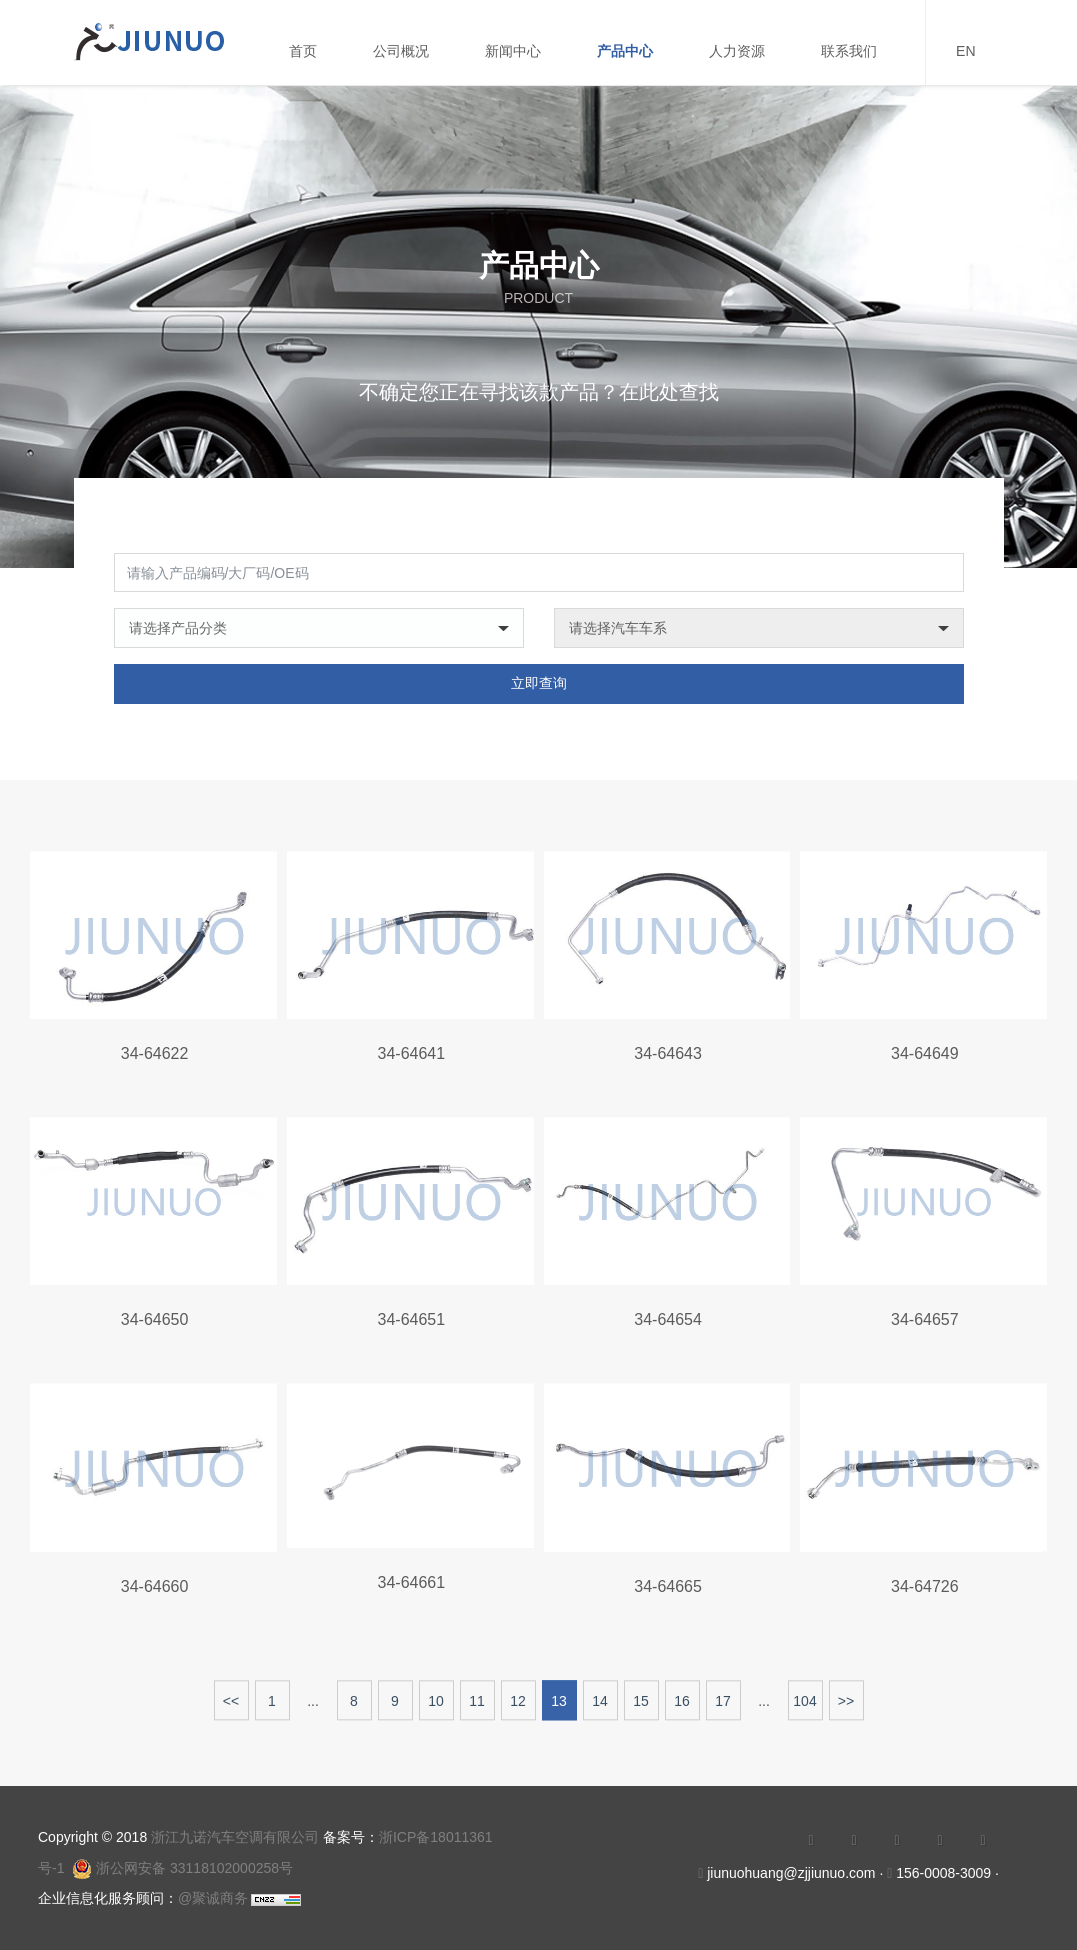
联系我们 (849, 51)
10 (436, 1709)
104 (804, 1709)
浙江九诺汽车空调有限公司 (235, 1837)
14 (600, 1709)
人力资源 (737, 51)
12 (518, 1709)
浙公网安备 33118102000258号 (182, 1868)
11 (477, 1709)
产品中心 (625, 51)
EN (965, 51)
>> (846, 1709)
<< (231, 1709)
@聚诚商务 (213, 1898)
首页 (303, 51)
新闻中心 (513, 51)
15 (641, 1709)
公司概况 (401, 51)
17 (723, 1709)
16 (682, 1709)
